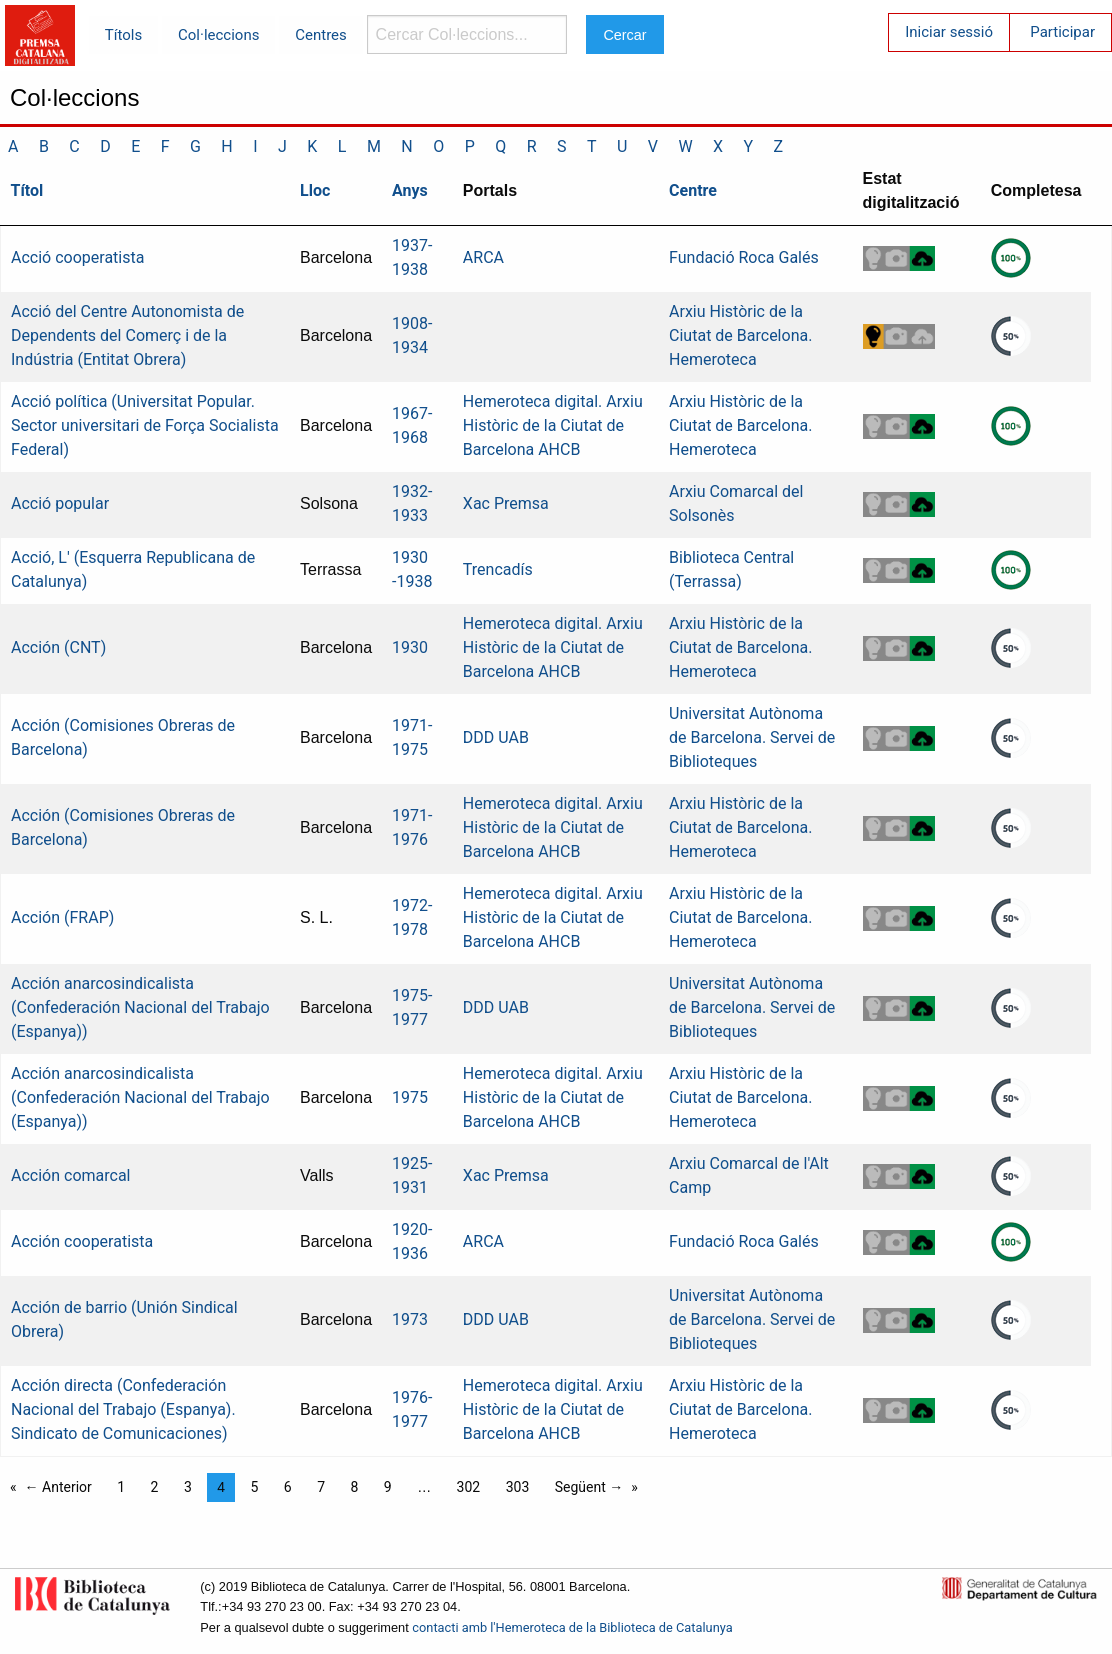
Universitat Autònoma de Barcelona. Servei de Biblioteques (752, 737)
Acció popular (60, 503)
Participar (1062, 32)
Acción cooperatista (82, 1241)
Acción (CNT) (58, 647)
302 (469, 1487)
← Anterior (58, 1487)
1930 (410, 647)
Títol (27, 190)
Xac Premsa (506, 503)
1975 (410, 1097)
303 (518, 1487)
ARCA (483, 257)
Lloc (315, 190)
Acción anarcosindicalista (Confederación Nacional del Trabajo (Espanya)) (140, 1007)
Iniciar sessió (949, 32)
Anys (410, 190)
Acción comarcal (70, 1175)
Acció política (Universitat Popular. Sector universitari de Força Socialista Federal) (145, 425)
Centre (693, 190)
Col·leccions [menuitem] (218, 35)
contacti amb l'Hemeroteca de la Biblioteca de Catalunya (572, 1627)
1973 (410, 1319)
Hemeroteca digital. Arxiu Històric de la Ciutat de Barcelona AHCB (553, 425)
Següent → (589, 1487)
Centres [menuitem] (321, 35)
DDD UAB (496, 737)
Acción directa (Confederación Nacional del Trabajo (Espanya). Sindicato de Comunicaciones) (123, 1409)
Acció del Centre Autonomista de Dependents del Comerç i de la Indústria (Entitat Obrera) (127, 335)
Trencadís (498, 569)
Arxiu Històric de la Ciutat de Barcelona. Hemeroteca (740, 335)
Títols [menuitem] (123, 35)
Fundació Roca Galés (744, 257)
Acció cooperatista (77, 257)
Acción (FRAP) (62, 917)
